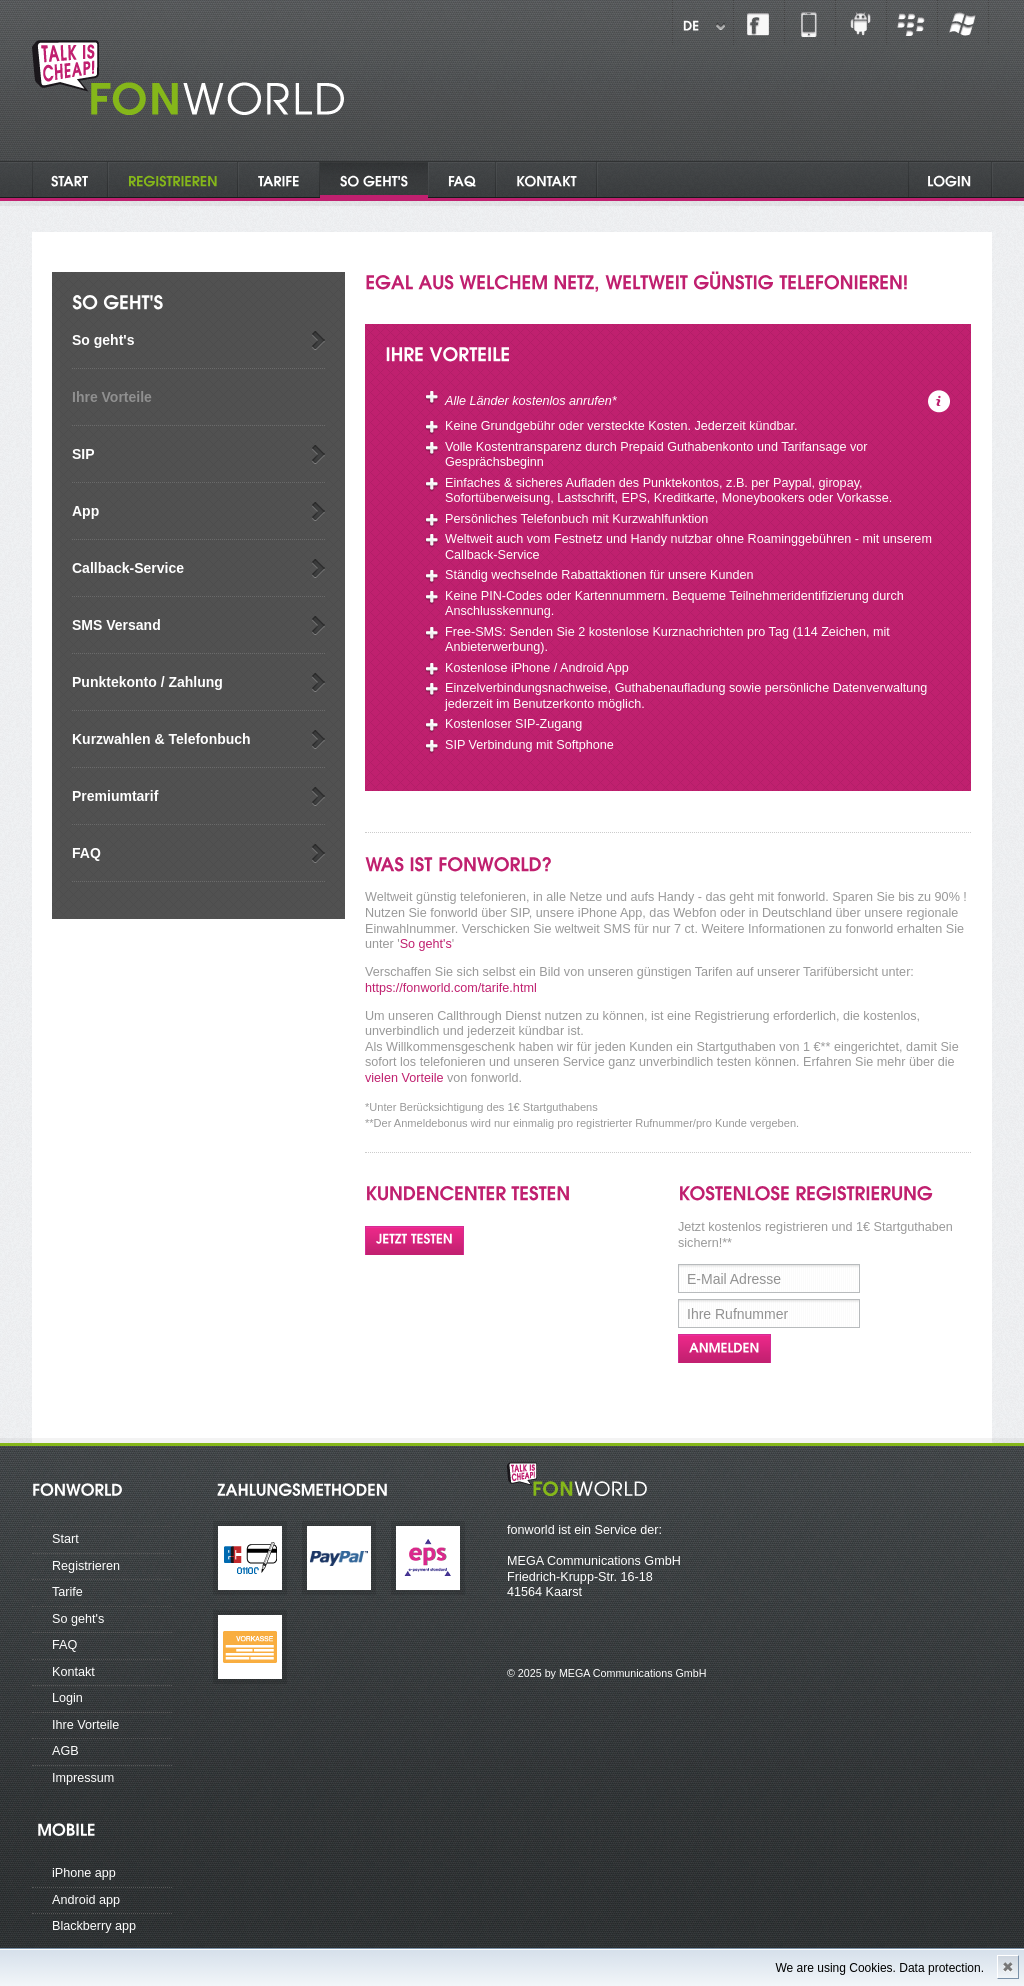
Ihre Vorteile (112, 397)
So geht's (103, 340)
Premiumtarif (115, 796)
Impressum (83, 1778)
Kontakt (73, 1672)
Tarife (67, 1592)
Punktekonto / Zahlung (147, 682)
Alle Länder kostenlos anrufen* (531, 401)
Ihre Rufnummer (737, 1314)
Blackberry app (94, 1926)
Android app (86, 1900)
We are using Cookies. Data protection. (879, 1968)
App (85, 511)
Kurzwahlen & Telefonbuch (161, 739)
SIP (83, 454)
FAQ (86, 853)
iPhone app (84, 1873)
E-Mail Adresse (734, 1279)
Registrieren (86, 1566)
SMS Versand (116, 625)
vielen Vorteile (404, 1078)
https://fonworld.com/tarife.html (451, 988)
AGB (65, 1751)
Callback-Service (128, 568)
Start (65, 1539)
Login (67, 1698)
